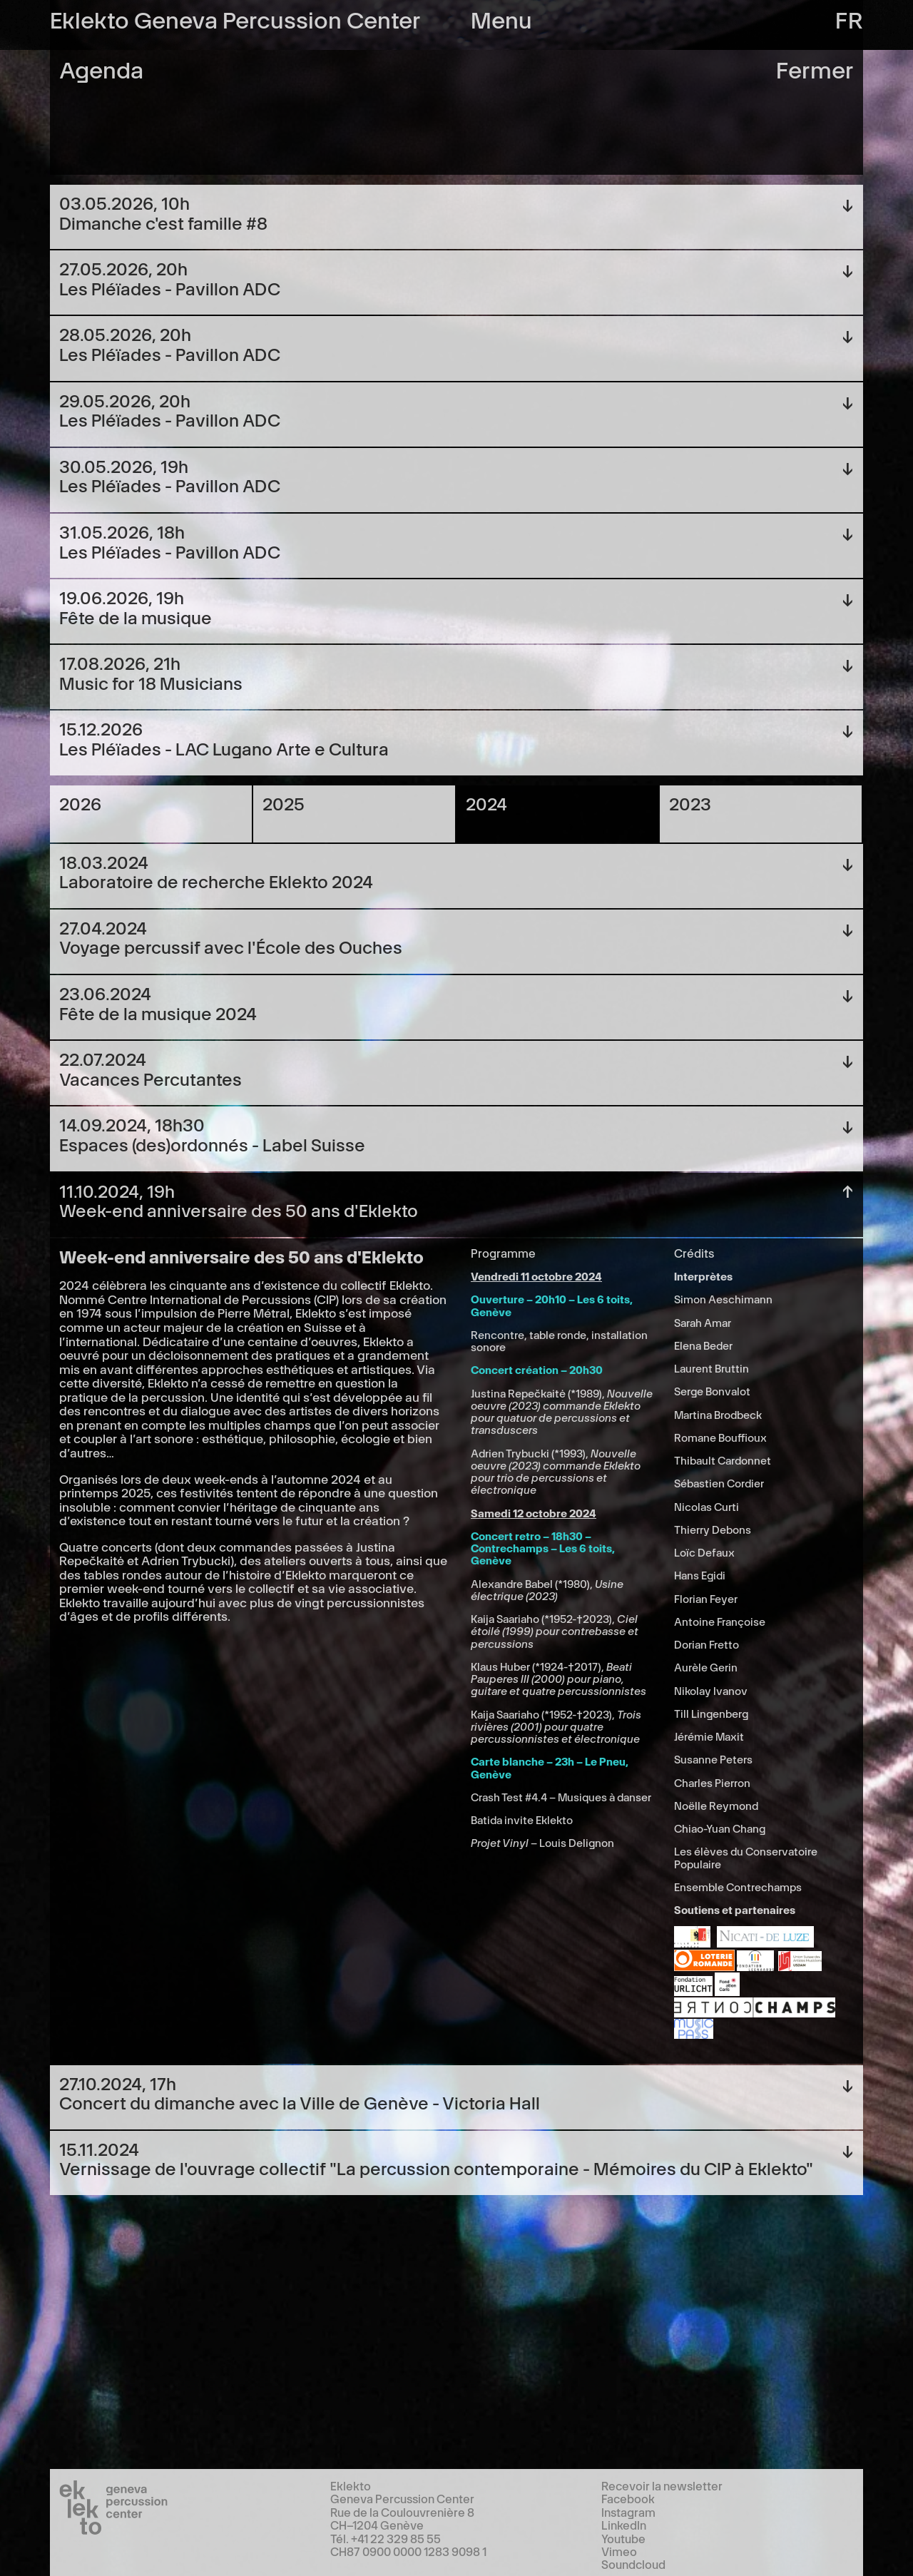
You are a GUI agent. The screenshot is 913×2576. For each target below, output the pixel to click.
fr (849, 18)
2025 (283, 803)
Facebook (628, 2498)
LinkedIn (623, 2524)
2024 (486, 803)
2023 (690, 803)
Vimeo (619, 2551)
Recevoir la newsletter (662, 2485)
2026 (80, 803)
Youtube (623, 2538)
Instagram (628, 2512)
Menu (501, 18)
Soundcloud (633, 2564)
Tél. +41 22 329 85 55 (385, 2538)
